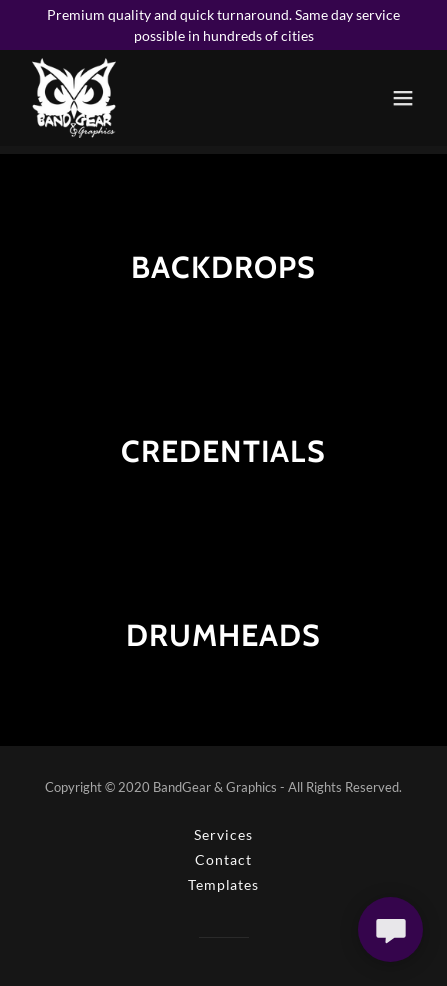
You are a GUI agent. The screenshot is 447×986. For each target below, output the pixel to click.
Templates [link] (223, 884)
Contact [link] (223, 859)
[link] (74, 98)
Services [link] (223, 834)
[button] (403, 98)
